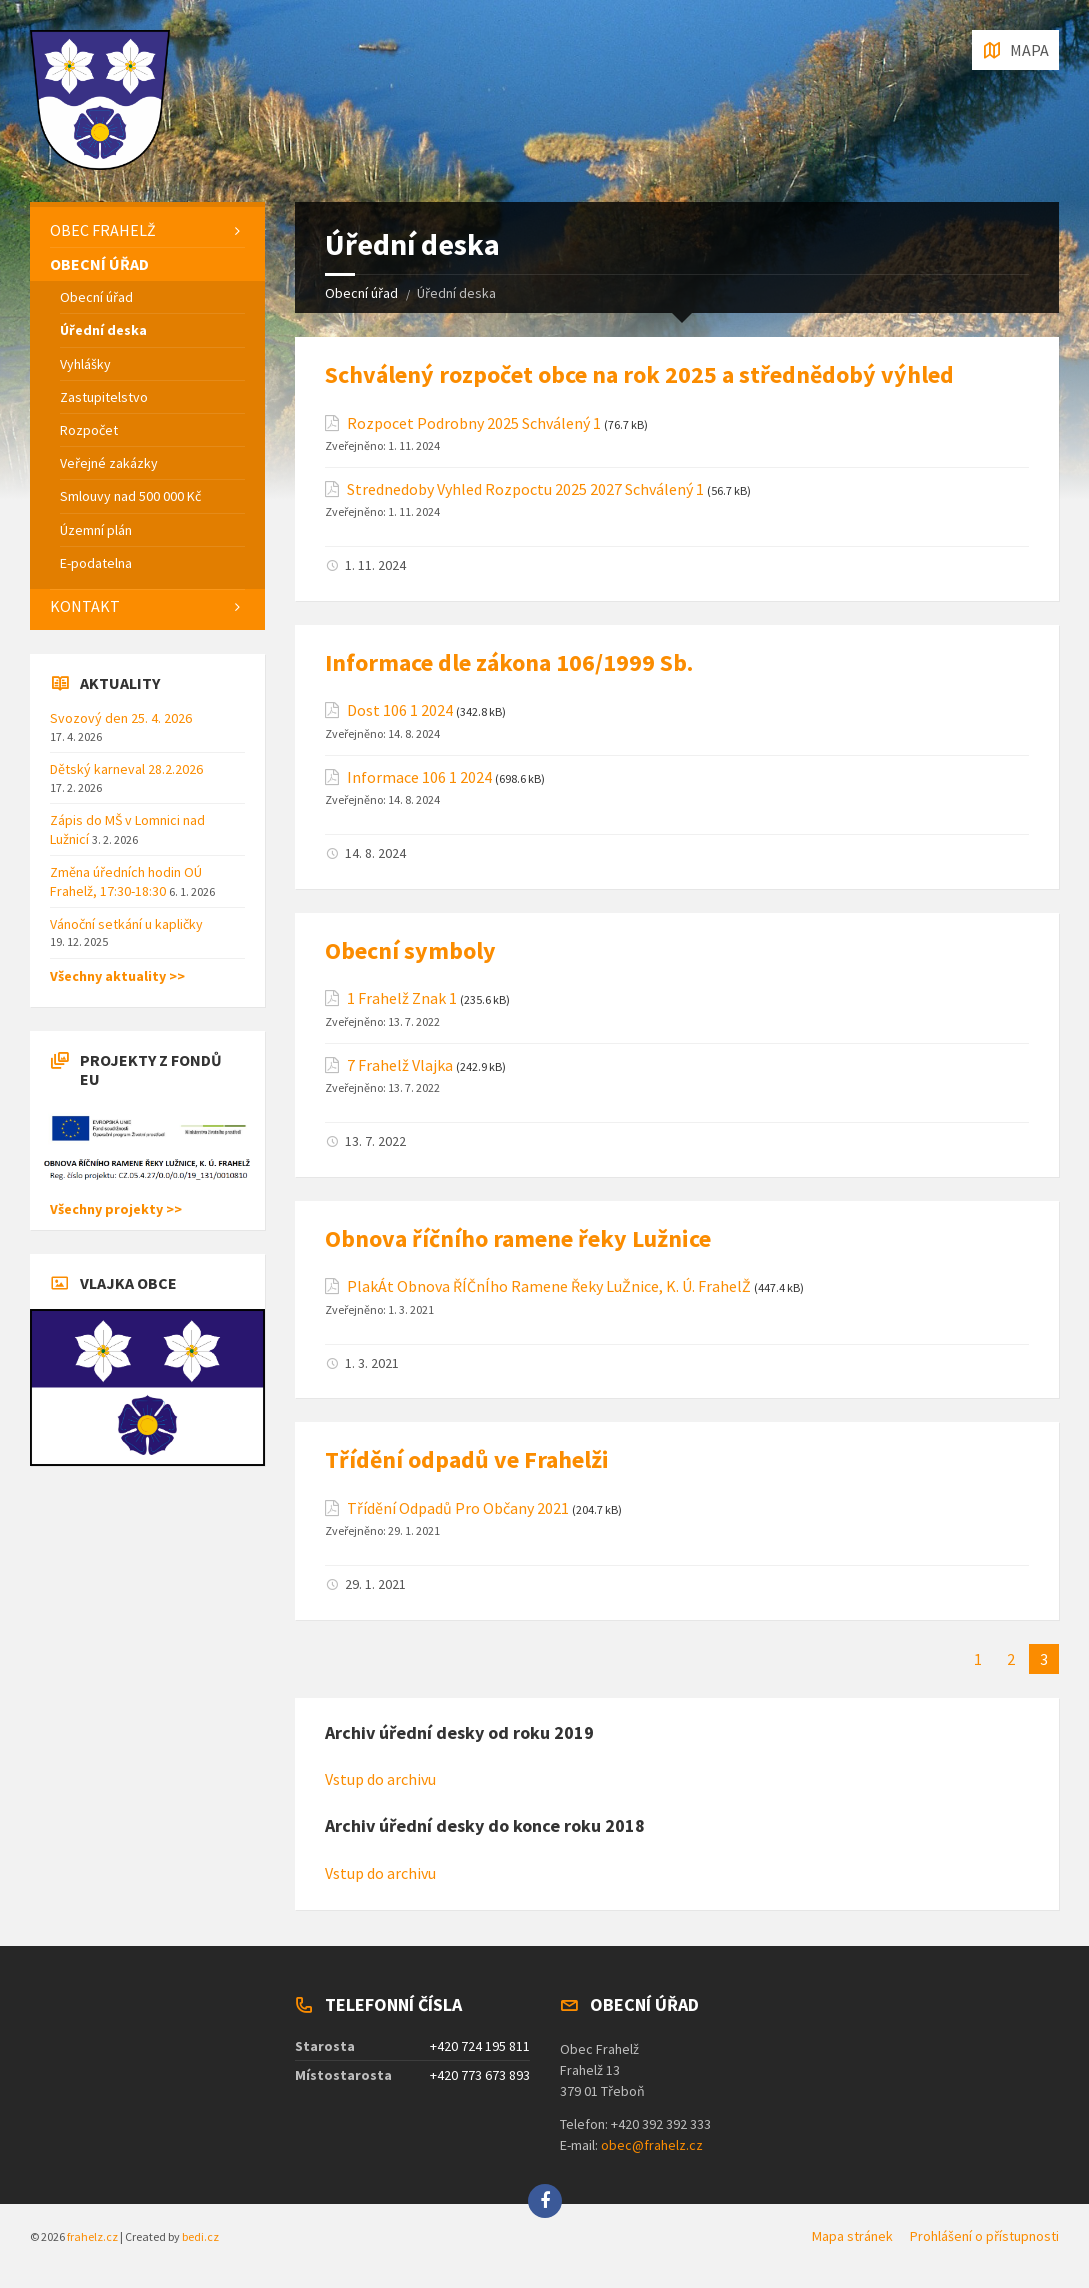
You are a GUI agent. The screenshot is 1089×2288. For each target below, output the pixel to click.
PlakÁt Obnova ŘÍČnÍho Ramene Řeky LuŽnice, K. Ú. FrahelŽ (549, 1286)
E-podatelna (96, 563)
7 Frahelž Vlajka (400, 1065)
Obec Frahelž (103, 230)
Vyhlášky (85, 364)
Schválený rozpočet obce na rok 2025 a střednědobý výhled (639, 374)
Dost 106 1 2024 (400, 710)
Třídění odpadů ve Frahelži (467, 1459)
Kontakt (85, 606)
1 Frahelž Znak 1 (402, 998)
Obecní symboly (410, 950)
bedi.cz (200, 2236)
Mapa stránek (852, 2236)
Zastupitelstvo (104, 397)
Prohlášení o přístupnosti (984, 2236)
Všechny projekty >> (116, 1209)
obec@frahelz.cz (652, 2145)
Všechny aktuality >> (117, 976)
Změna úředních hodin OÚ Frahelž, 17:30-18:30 (126, 881)
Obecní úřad (361, 293)
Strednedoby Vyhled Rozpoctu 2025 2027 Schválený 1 (525, 489)
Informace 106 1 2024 (419, 777)
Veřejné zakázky (109, 463)
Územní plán (96, 530)
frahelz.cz (92, 2236)
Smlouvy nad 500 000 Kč (130, 496)
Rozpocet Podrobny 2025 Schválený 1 (474, 423)
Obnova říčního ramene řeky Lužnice (518, 1238)
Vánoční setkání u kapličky (126, 924)
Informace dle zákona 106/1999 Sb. (509, 662)
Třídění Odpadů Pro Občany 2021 (458, 1508)
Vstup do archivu (380, 1779)
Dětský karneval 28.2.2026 (126, 769)
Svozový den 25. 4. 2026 (121, 718)
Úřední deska (103, 330)
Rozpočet (89, 430)
